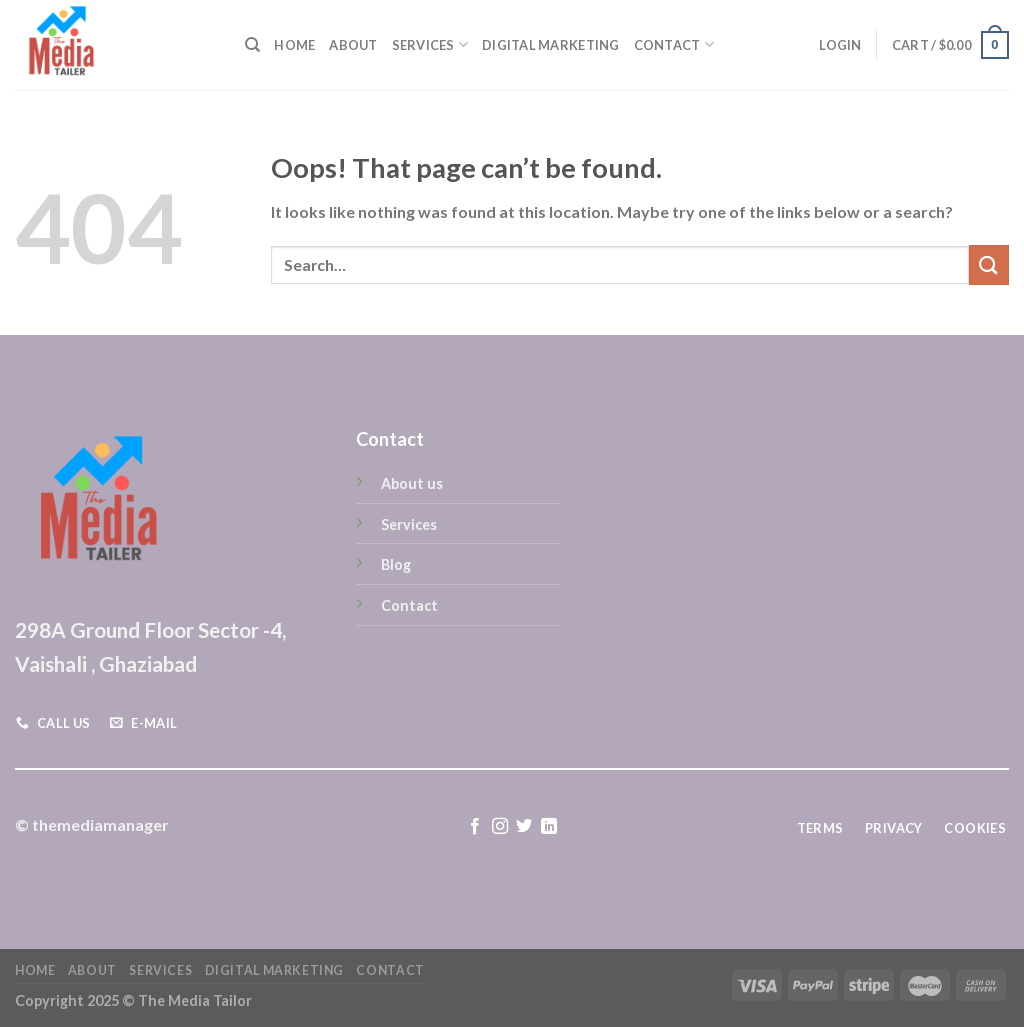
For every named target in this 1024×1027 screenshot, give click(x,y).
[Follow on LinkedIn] (549, 827)
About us (412, 483)
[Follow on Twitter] (524, 827)
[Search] (252, 45)
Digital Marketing (550, 45)
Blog (396, 564)
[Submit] (989, 264)
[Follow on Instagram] (500, 827)
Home (294, 45)
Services (430, 44)
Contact (674, 44)
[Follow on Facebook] (475, 827)
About (353, 45)
